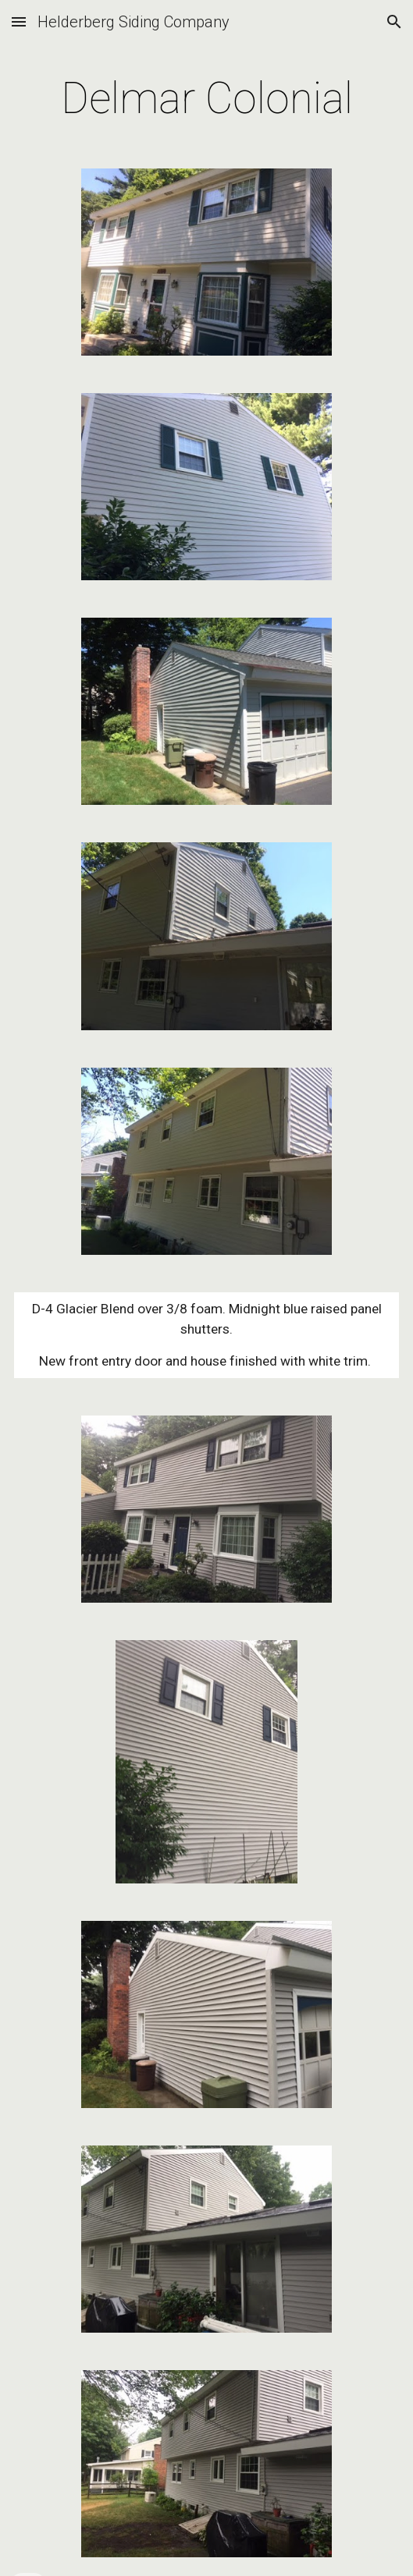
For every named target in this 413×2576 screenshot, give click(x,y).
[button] (18, 21)
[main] (206, 98)
